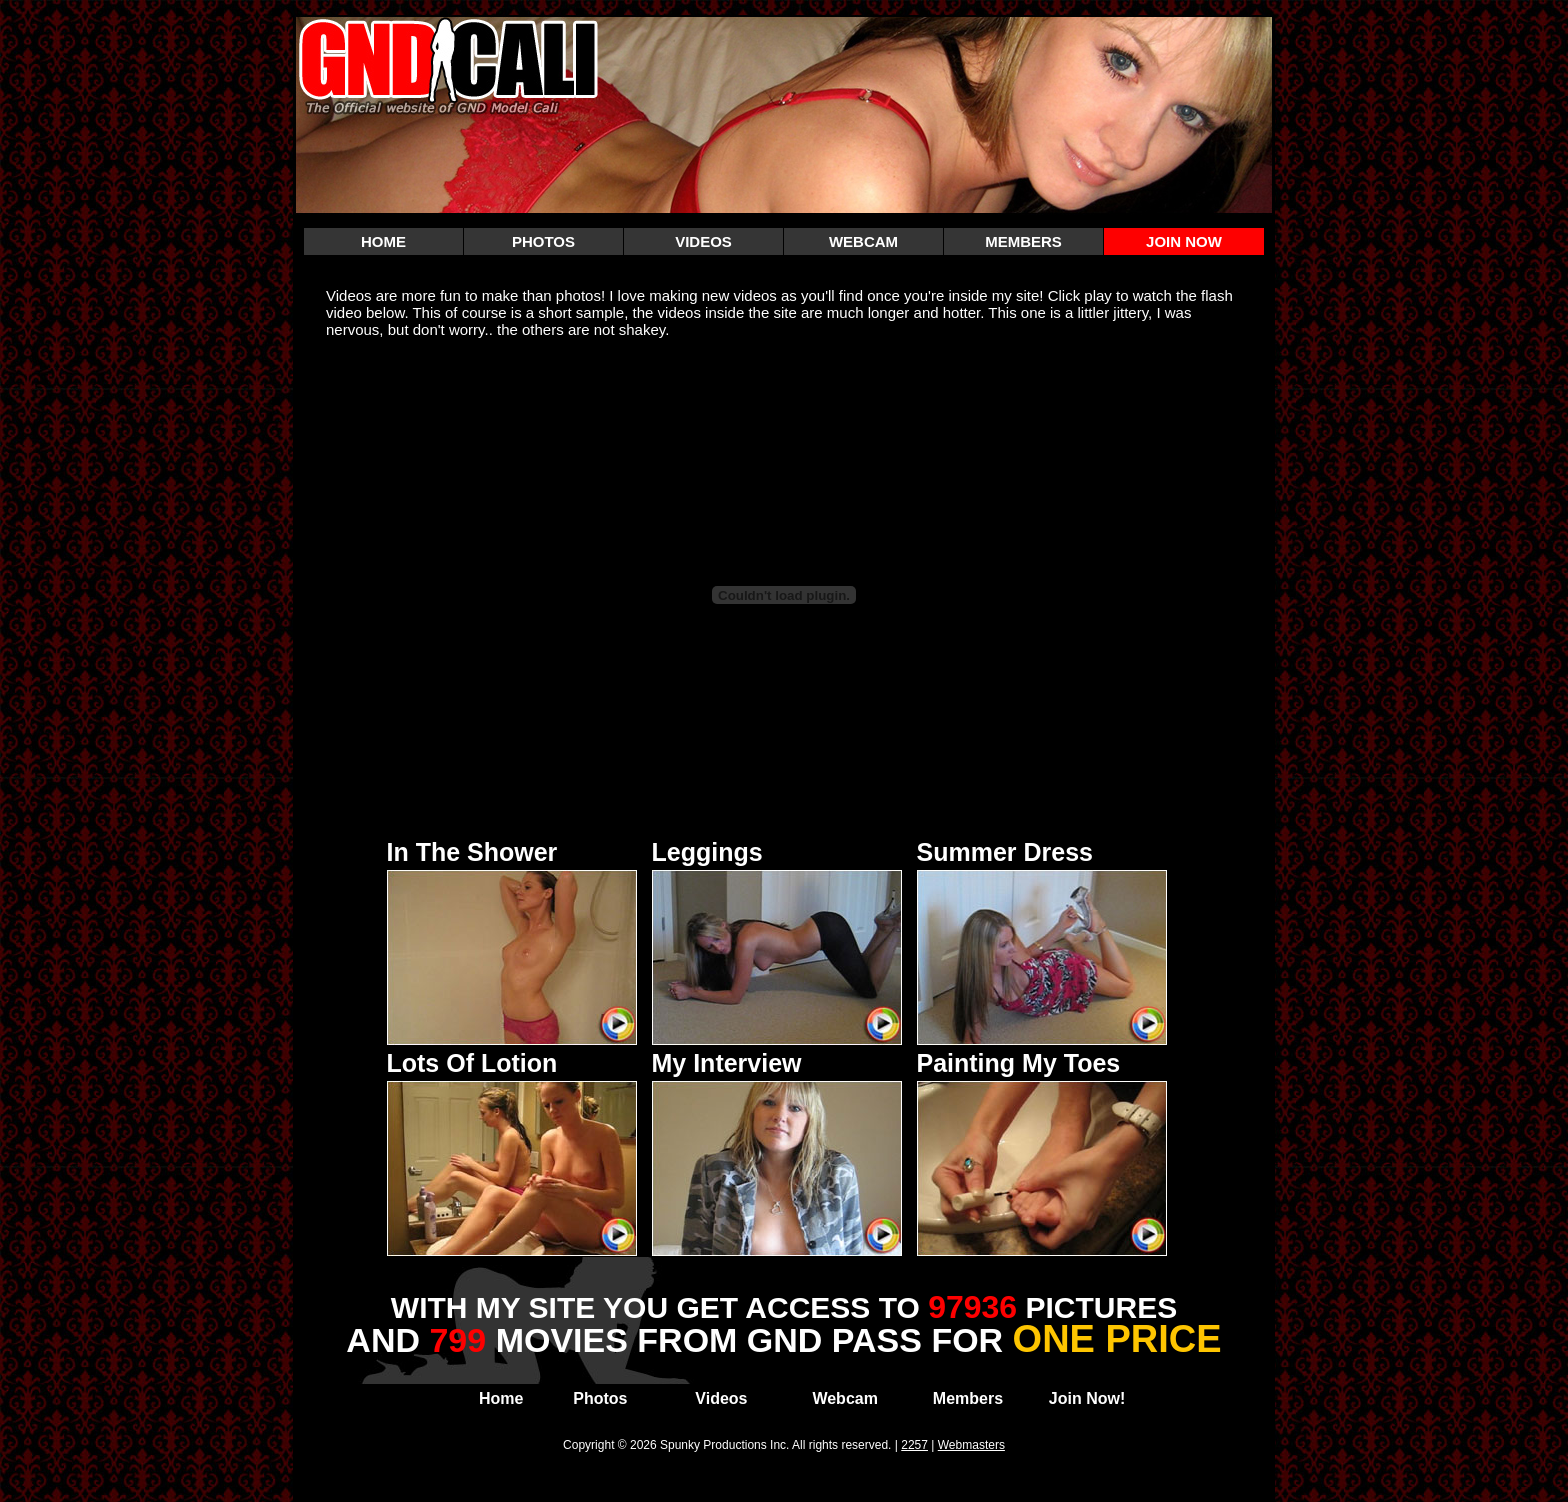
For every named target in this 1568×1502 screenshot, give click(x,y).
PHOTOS (543, 241)
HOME (383, 241)
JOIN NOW (1184, 241)
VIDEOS (703, 241)
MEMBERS (1023, 241)
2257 (914, 1445)
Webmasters (971, 1445)
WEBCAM (863, 241)
